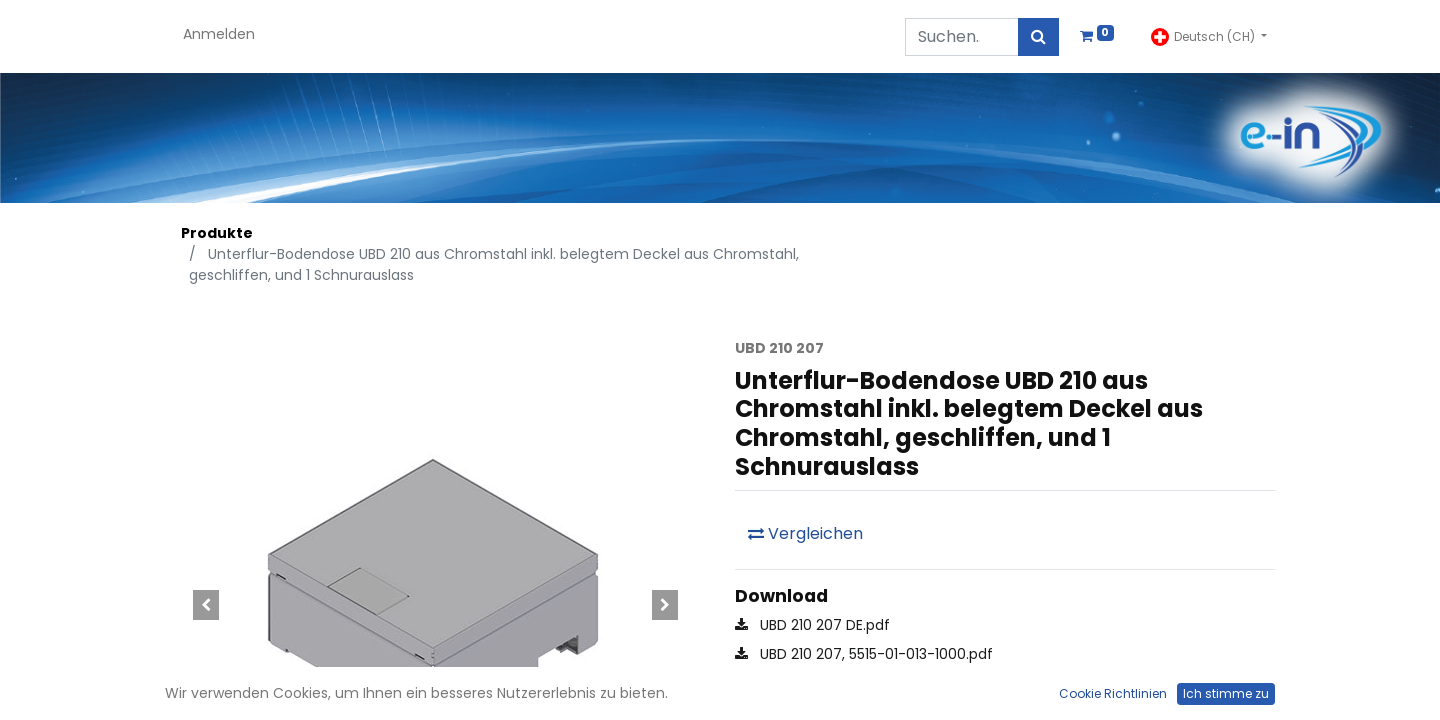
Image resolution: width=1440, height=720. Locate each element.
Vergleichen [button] (805, 533)
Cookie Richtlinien (1113, 693)
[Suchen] (1038, 37)
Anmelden (219, 34)
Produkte (217, 233)
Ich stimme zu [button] (1226, 693)
